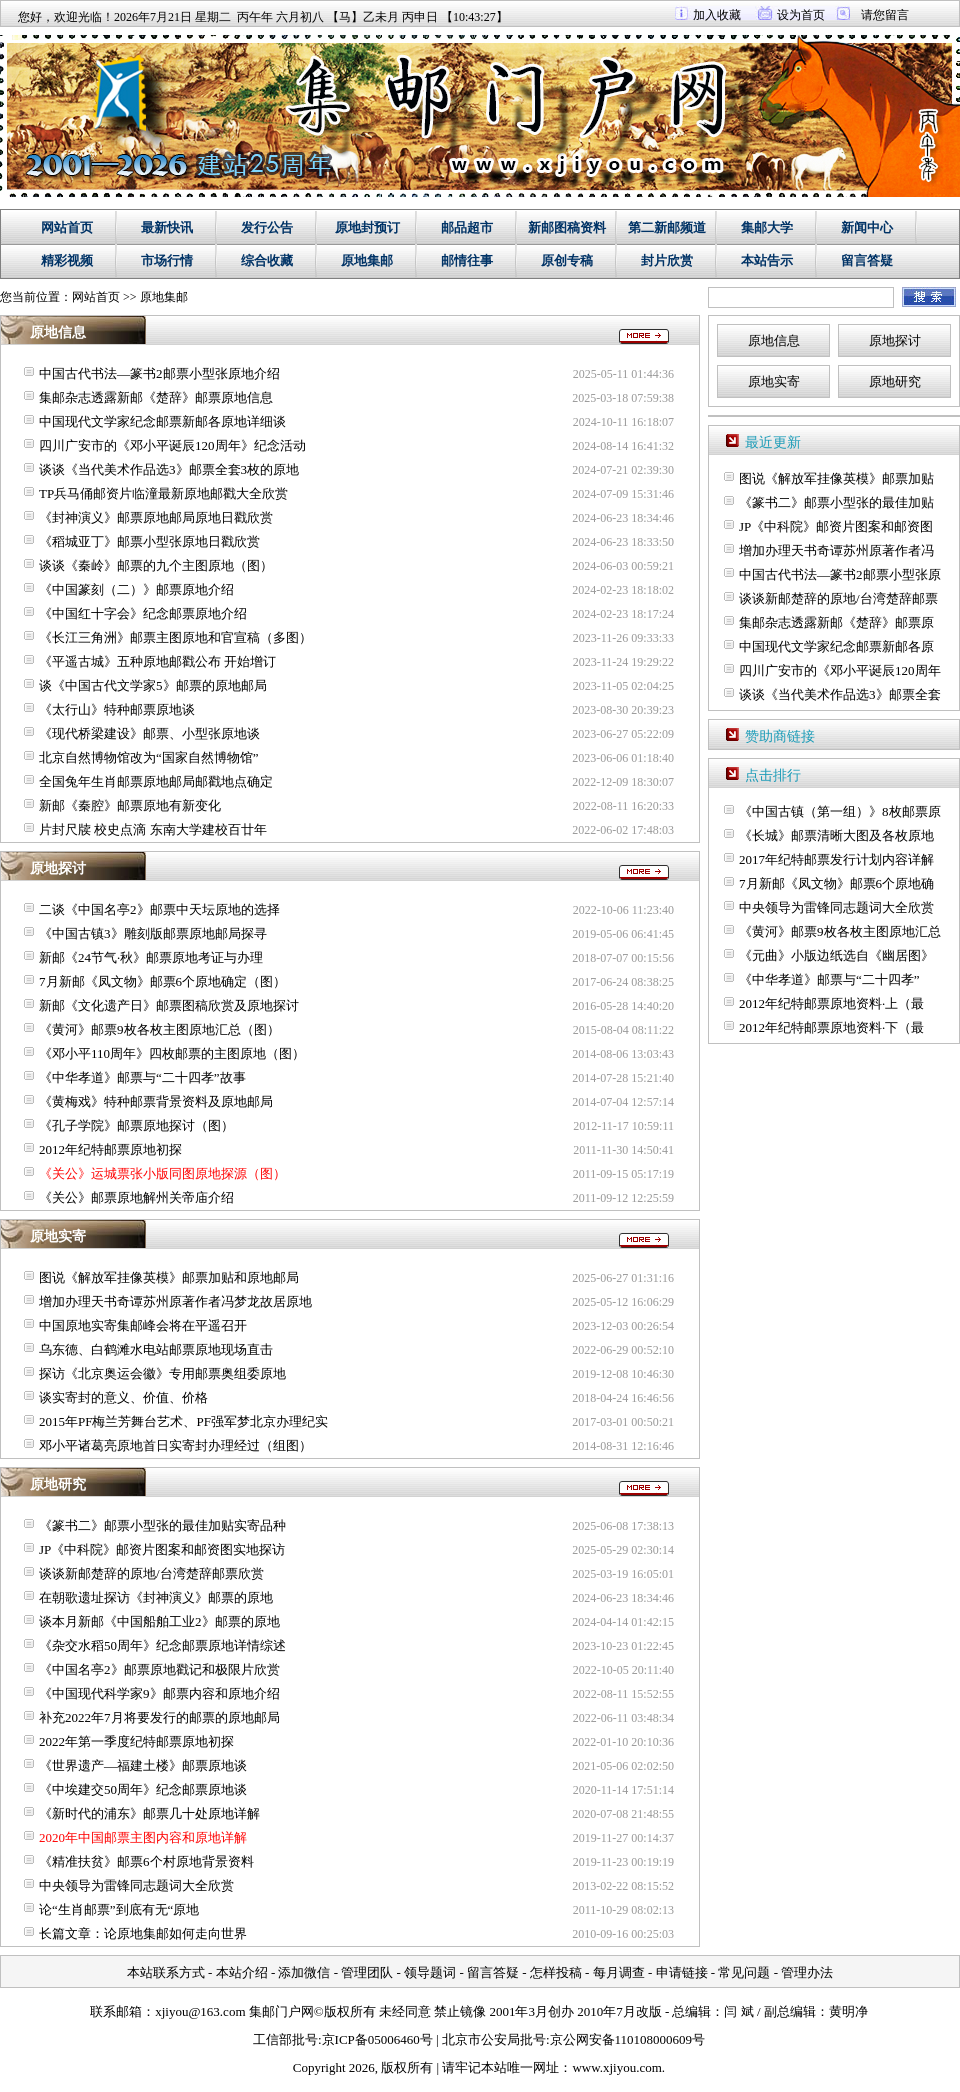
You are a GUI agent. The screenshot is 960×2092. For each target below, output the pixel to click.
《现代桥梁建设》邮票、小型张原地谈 (149, 733)
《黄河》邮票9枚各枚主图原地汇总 (840, 931)
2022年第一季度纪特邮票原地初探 (136, 1741)
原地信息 (774, 340)
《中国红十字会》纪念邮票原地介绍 (143, 613)
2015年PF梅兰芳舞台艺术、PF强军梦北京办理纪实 (183, 1421)
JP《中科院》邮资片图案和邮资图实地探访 (162, 1549)
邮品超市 (467, 227)
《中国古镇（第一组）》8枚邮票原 (840, 811)
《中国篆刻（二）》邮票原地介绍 (136, 589)
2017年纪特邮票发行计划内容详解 (836, 859)
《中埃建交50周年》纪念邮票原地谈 (143, 1789)
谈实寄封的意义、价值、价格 (123, 1397)
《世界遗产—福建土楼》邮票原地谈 (143, 1765)
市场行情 (167, 260)
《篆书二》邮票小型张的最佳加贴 (836, 502)
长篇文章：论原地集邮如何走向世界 (143, 1933)
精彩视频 (67, 260)
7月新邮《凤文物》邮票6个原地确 (836, 883)
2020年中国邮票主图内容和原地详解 (143, 1837)
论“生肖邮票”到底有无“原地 (119, 1909)
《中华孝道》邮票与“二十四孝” (829, 979)
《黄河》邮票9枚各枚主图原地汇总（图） (159, 1029)
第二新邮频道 (667, 227)
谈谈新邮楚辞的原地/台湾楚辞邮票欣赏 (151, 1573)
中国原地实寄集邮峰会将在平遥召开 (143, 1325)
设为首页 (801, 15)
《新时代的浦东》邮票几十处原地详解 (149, 1813)
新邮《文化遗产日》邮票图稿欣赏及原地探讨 (169, 1005)
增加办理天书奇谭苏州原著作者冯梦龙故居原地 (175, 1301)
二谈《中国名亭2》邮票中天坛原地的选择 (159, 909)
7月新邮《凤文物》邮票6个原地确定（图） (162, 981)
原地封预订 (367, 227)
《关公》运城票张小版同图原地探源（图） (162, 1173)
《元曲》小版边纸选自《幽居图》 (836, 955)
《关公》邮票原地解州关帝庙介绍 (136, 1197)
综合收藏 (267, 260)
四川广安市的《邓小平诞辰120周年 (840, 670)
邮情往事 (467, 260)
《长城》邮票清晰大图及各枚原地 (836, 835)
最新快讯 (167, 227)
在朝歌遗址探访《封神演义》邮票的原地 (156, 1597)
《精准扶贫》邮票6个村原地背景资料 (146, 1861)
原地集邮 (367, 260)
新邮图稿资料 (567, 227)
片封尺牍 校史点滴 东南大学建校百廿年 (153, 829)
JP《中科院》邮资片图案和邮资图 (836, 526)
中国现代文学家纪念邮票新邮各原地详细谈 (162, 421)
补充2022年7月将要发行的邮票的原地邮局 (159, 1717)
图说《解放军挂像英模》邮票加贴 (836, 478)
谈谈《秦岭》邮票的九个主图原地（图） (156, 565)
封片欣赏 (667, 260)
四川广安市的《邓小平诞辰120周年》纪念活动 (172, 445)
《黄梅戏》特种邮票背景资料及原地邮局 (156, 1101)
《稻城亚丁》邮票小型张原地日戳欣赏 (149, 541)
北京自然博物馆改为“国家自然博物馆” (149, 757)
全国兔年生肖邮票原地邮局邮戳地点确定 (156, 781)
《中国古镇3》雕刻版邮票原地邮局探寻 (153, 933)
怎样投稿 (556, 1972)
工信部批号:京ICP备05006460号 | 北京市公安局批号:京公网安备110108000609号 (479, 2039)
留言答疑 (867, 260)
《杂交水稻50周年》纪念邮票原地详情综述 (162, 1645)
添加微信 (304, 1972)
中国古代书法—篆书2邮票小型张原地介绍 (159, 373)
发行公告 (267, 227)
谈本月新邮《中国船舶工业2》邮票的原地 (159, 1621)
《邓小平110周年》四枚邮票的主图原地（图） (172, 1053)
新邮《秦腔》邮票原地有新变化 (130, 805)
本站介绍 (242, 1972)
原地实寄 (774, 381)
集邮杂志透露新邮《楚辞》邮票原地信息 (156, 397)
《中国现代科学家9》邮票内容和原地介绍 (159, 1693)
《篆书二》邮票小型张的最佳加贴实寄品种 (162, 1525)
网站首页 (67, 227)
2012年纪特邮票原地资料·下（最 (831, 1027)
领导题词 (430, 1972)
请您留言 (885, 15)
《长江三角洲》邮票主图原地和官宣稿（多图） (175, 637)
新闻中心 (867, 227)
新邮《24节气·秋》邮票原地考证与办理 (151, 957)
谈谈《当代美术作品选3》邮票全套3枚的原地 (169, 469)
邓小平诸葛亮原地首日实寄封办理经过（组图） (175, 1445)
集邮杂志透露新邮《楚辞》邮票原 (836, 622)
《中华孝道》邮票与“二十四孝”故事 (142, 1077)
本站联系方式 (166, 1972)
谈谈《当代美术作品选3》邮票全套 (840, 694)
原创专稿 (567, 260)
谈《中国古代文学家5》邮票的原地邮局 (153, 685)
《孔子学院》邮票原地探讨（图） (136, 1125)
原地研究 (895, 381)
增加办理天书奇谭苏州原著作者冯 (836, 550)
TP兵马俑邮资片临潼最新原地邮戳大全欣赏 (163, 493)
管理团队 (367, 1972)
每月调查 (619, 1972)
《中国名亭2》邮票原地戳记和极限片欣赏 (159, 1669)
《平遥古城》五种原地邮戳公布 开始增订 (157, 661)
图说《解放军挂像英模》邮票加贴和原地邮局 (169, 1277)
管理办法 (807, 1972)
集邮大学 (767, 227)
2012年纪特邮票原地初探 (110, 1149)
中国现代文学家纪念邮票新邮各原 (836, 646)
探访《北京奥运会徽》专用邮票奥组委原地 (162, 1373)
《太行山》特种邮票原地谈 (117, 709)
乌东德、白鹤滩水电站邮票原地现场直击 (156, 1349)
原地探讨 (895, 340)
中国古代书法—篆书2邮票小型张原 (840, 574)
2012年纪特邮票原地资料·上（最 (831, 1003)
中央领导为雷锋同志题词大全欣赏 (136, 1885)
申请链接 (682, 1972)
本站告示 (767, 260)
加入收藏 (717, 15)
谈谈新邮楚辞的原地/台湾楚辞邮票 (838, 598)
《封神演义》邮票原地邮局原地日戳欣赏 (156, 517)
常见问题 (744, 1972)
